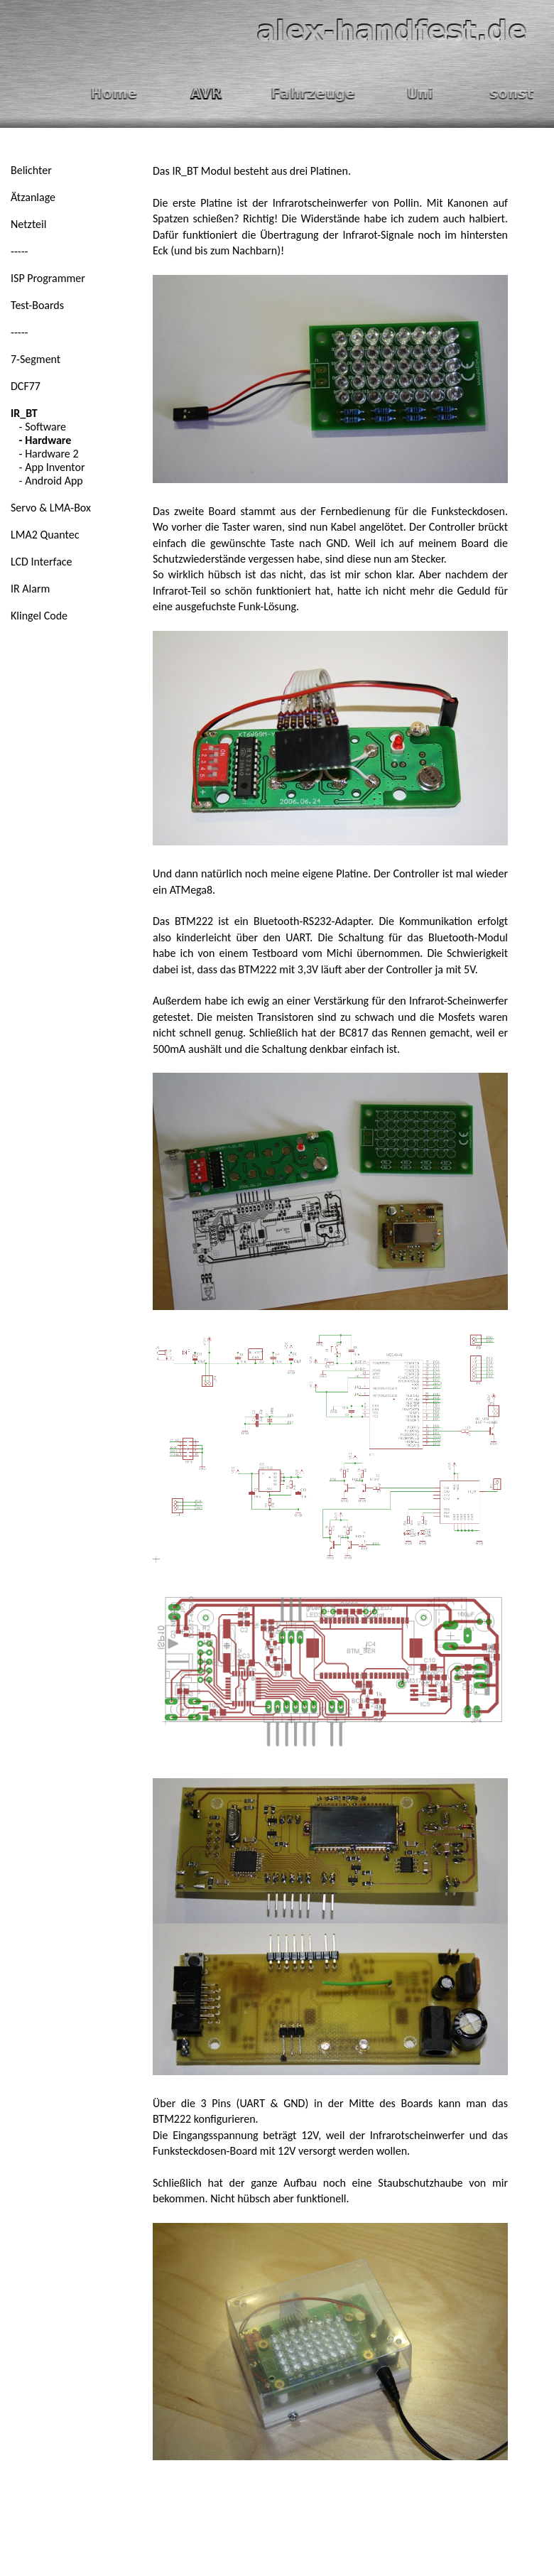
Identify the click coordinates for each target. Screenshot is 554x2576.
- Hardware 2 (45, 453)
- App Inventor (48, 467)
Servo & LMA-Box (51, 507)
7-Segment (35, 359)
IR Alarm (30, 588)
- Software (38, 426)
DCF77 (25, 386)
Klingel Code (39, 615)
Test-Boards (37, 305)
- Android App (47, 480)
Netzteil (28, 224)
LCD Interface (41, 561)
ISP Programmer (48, 278)
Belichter (31, 170)
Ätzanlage (33, 197)
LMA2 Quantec (45, 534)
